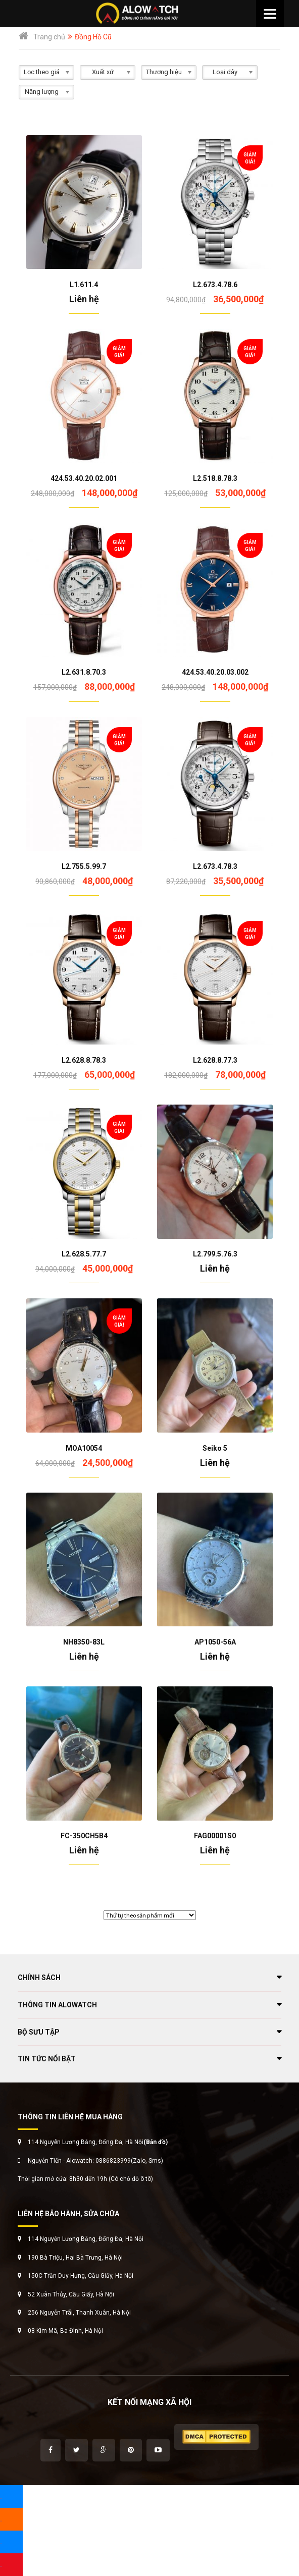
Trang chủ (49, 37)
